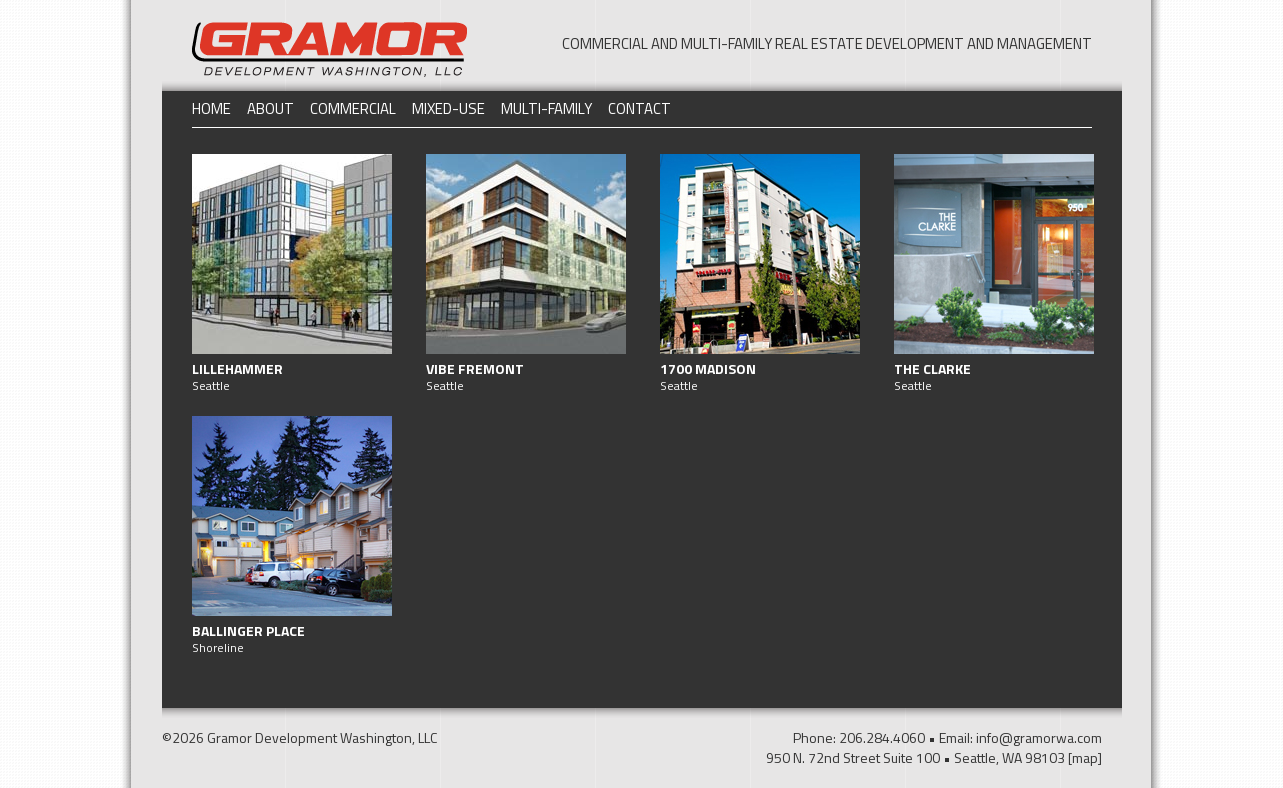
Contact (639, 108)
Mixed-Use (448, 108)
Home (211, 108)
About (270, 108)
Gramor (329, 49)
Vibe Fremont (475, 368)
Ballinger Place (248, 630)
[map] (1085, 757)
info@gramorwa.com (1039, 737)
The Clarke (932, 368)
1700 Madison (708, 368)
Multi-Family (546, 108)
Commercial (353, 108)
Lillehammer (237, 368)
